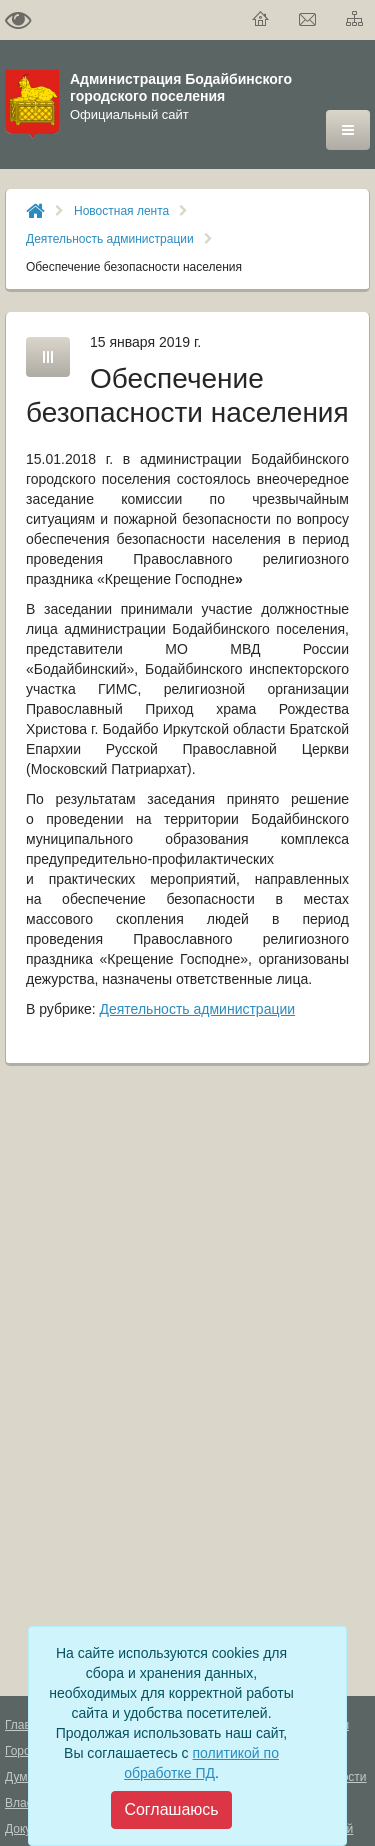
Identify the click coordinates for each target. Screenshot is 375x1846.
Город (21, 1751)
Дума (19, 1777)
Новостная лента (121, 211)
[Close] (171, 1810)
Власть (24, 1803)
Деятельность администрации (110, 239)
